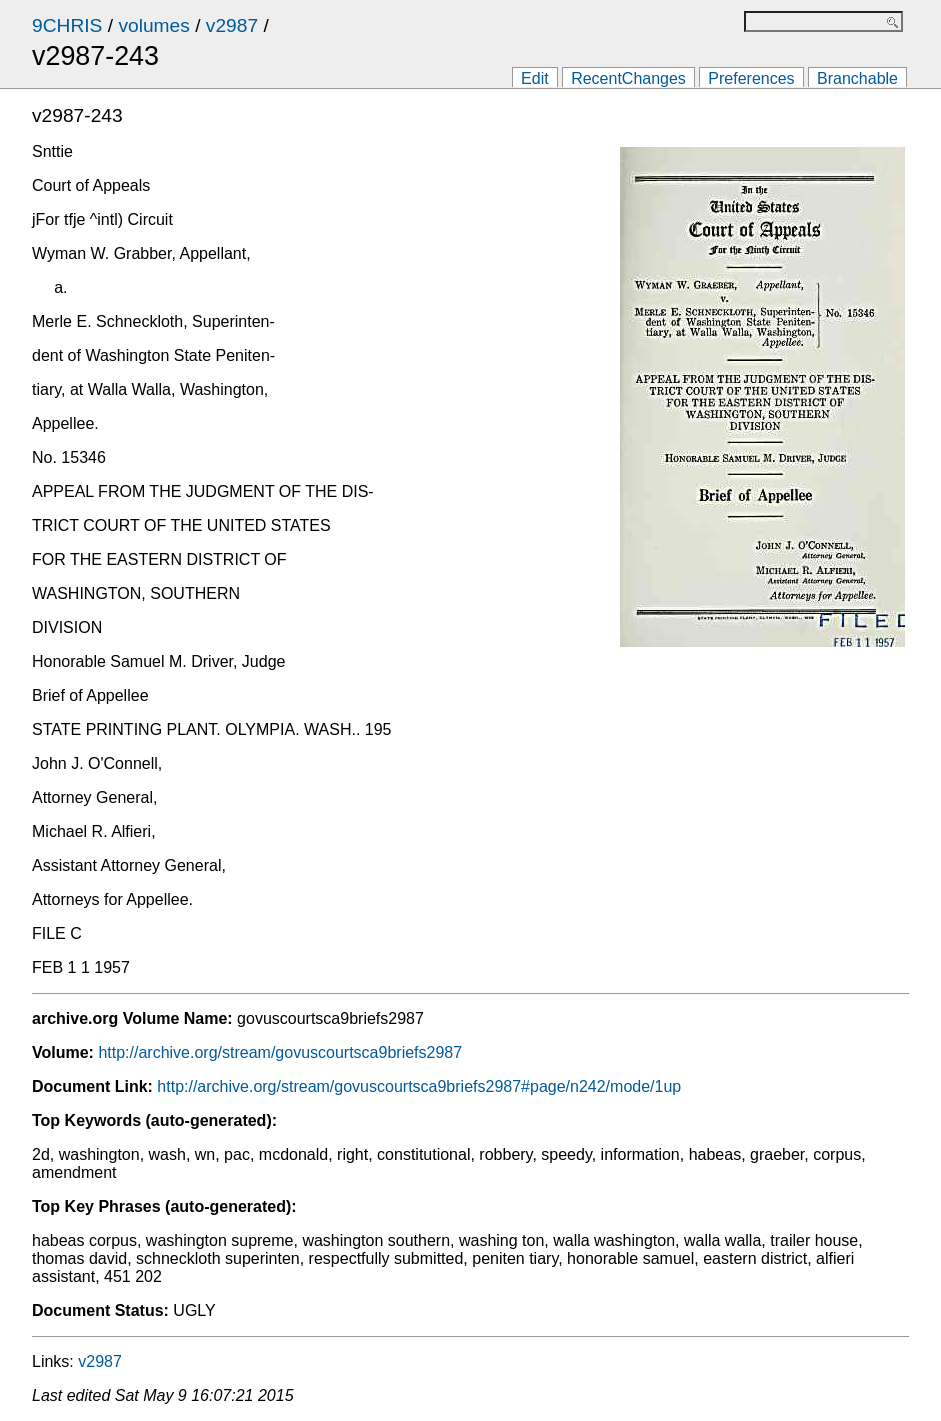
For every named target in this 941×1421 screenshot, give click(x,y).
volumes (153, 25)
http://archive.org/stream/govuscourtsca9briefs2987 (280, 1052)
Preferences (751, 78)
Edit (535, 78)
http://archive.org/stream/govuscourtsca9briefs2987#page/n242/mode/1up (419, 1086)
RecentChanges (628, 78)
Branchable (857, 78)
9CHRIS (67, 25)
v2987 (232, 25)
